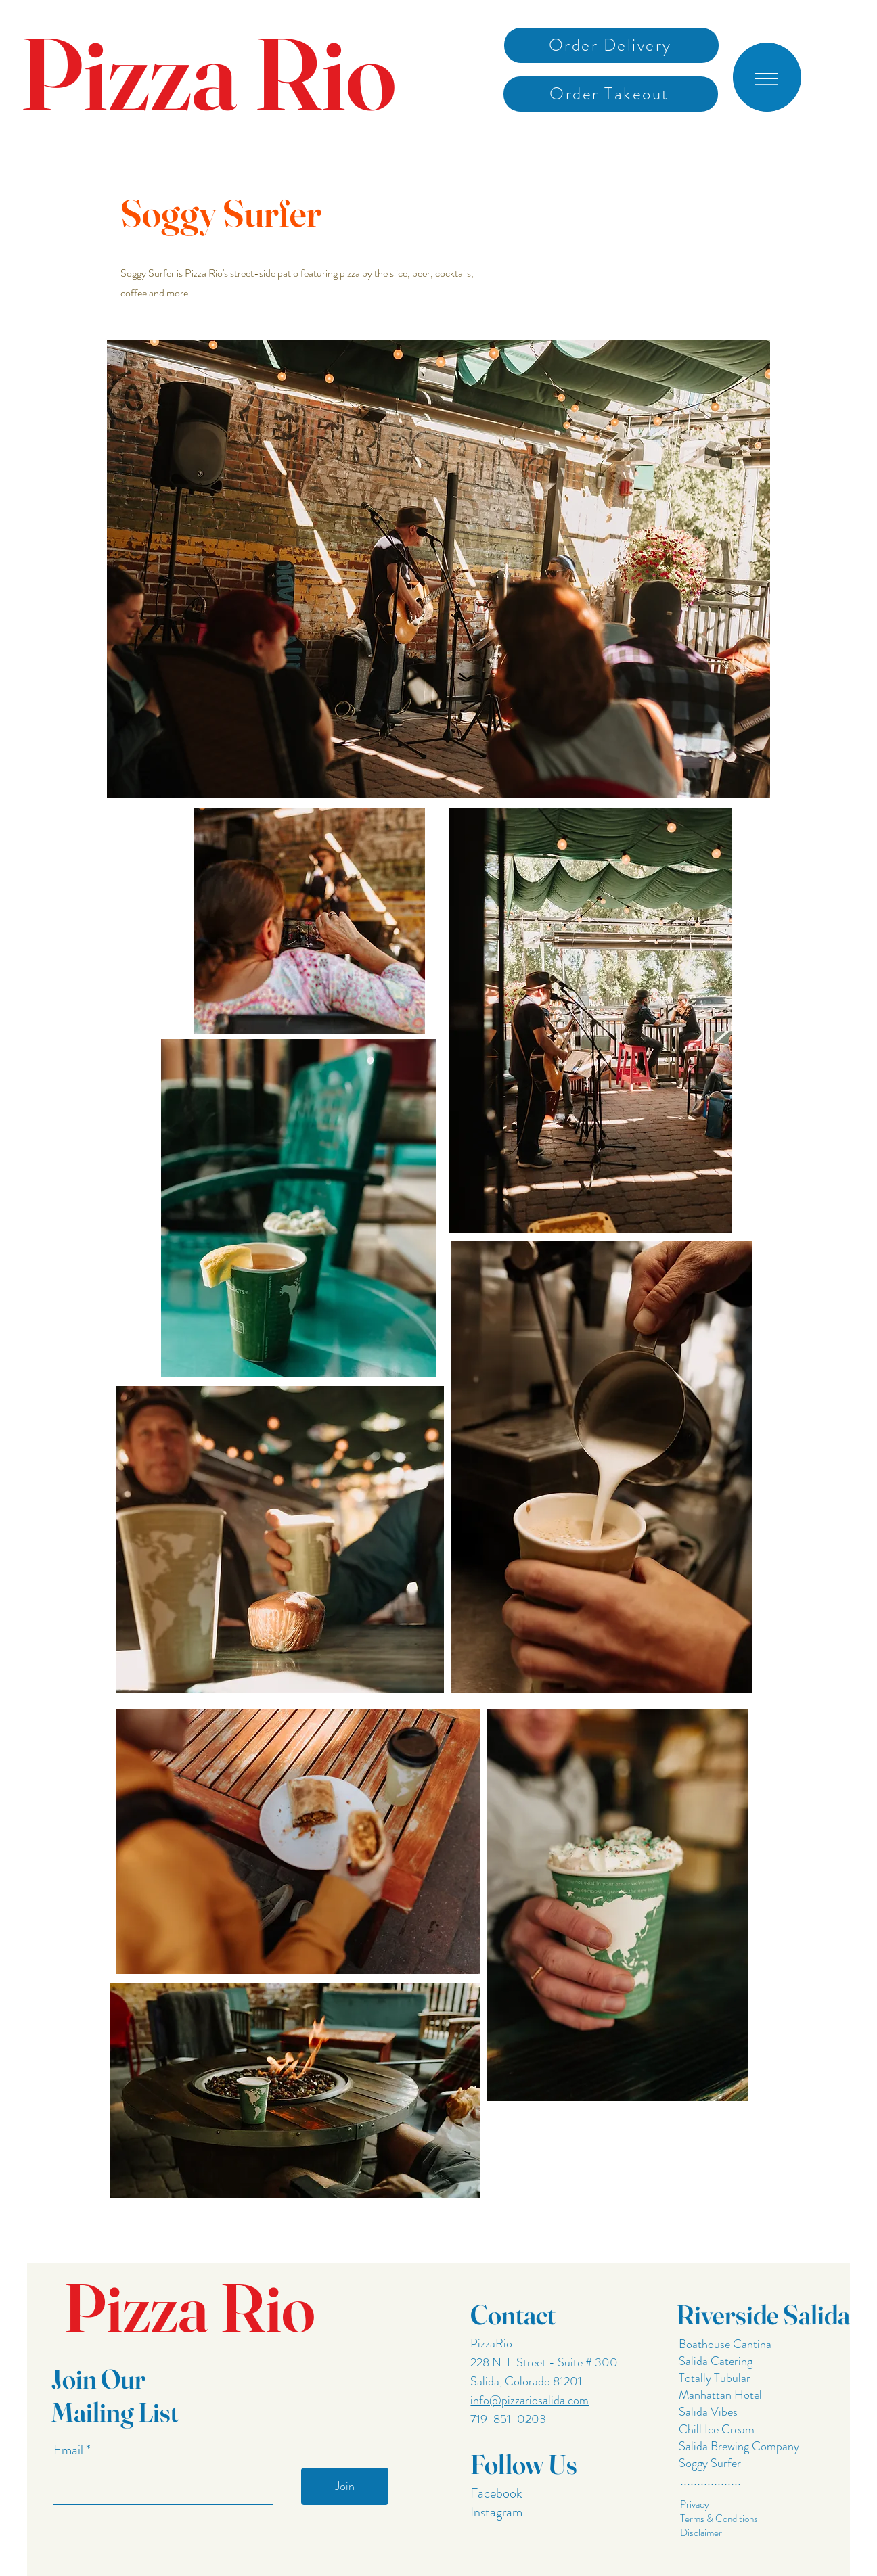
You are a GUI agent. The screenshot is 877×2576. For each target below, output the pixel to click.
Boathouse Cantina (723, 2344)
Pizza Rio (208, 72)
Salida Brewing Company (739, 2446)
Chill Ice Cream (717, 2429)
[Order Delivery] (611, 45)
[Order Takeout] (610, 94)
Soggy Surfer (710, 2463)
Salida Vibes (708, 2411)
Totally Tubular (713, 2378)
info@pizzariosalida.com (529, 2400)
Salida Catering (715, 2361)
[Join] (344, 2486)
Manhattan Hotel (720, 2395)
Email (69, 2450)
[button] (766, 76)
